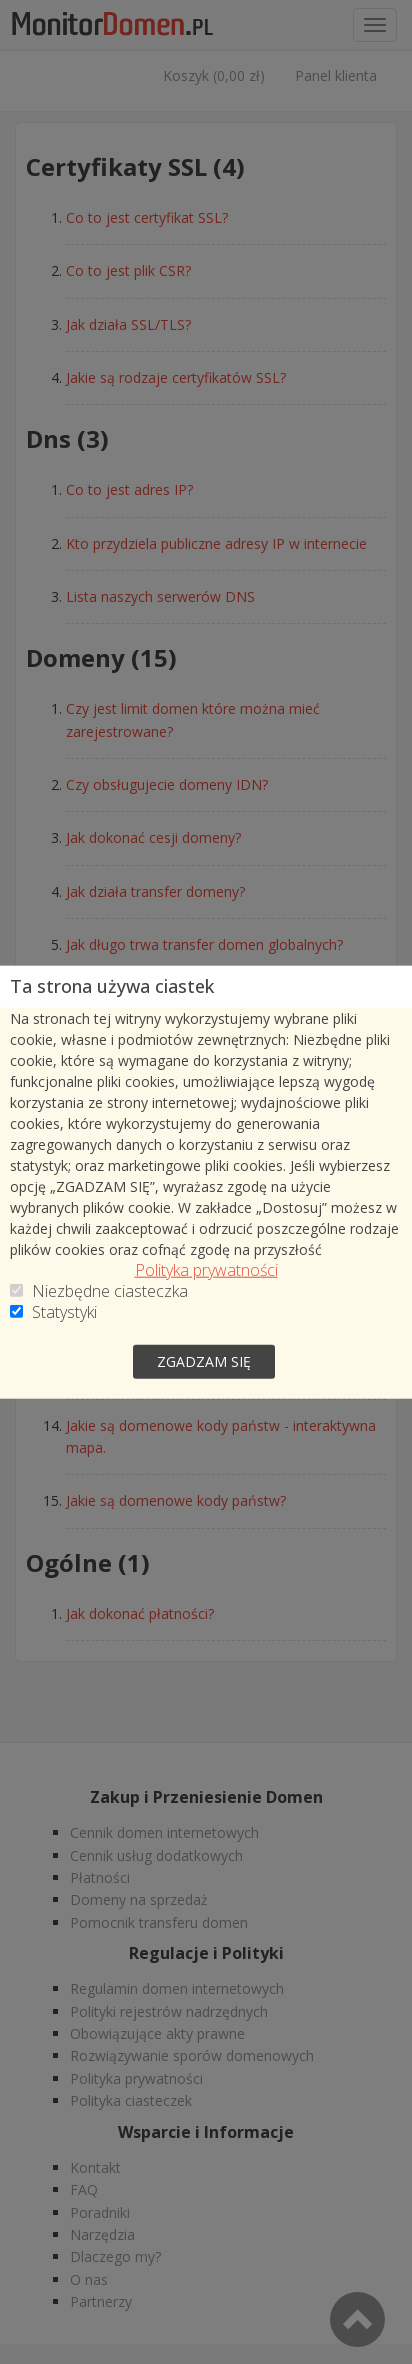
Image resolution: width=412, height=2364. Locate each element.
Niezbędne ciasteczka (110, 1290)
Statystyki (64, 1311)
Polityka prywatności (206, 1269)
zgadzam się (204, 1360)
